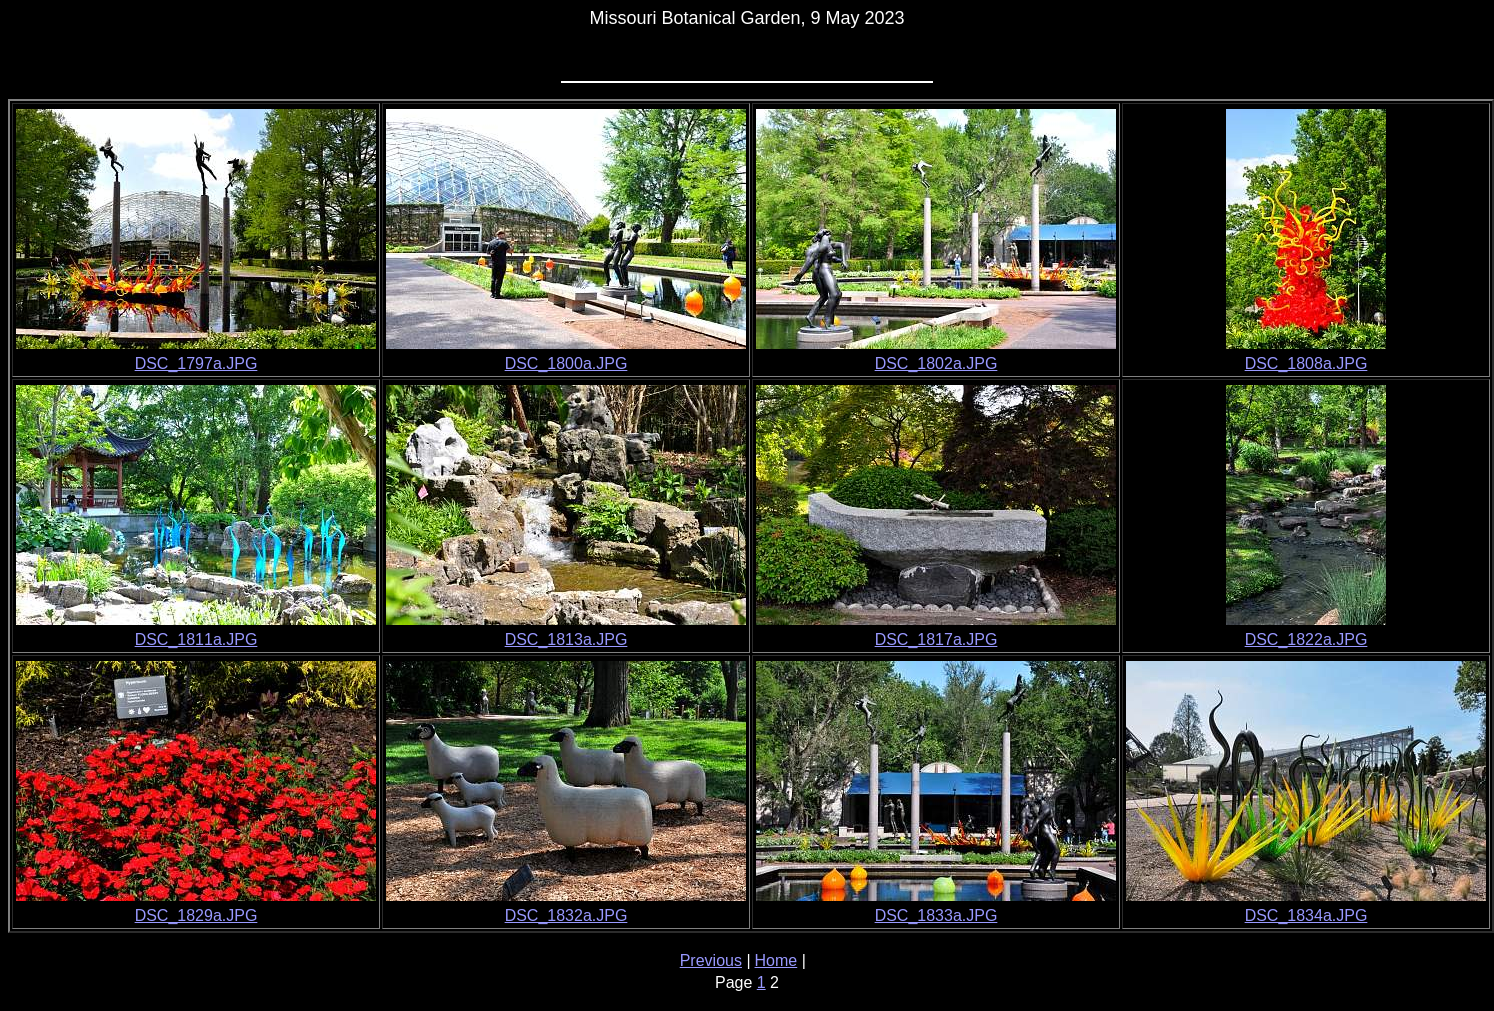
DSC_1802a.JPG (936, 363)
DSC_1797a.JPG (196, 363)
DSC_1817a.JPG (936, 639)
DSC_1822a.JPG (1306, 639)
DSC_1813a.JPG (566, 639)
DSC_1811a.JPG (196, 639)
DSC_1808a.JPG (1306, 363)
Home (776, 960)
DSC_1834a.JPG (1306, 915)
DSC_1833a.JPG (936, 915)
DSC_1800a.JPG (566, 363)
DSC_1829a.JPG (196, 915)
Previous (711, 960)
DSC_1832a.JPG (566, 915)
